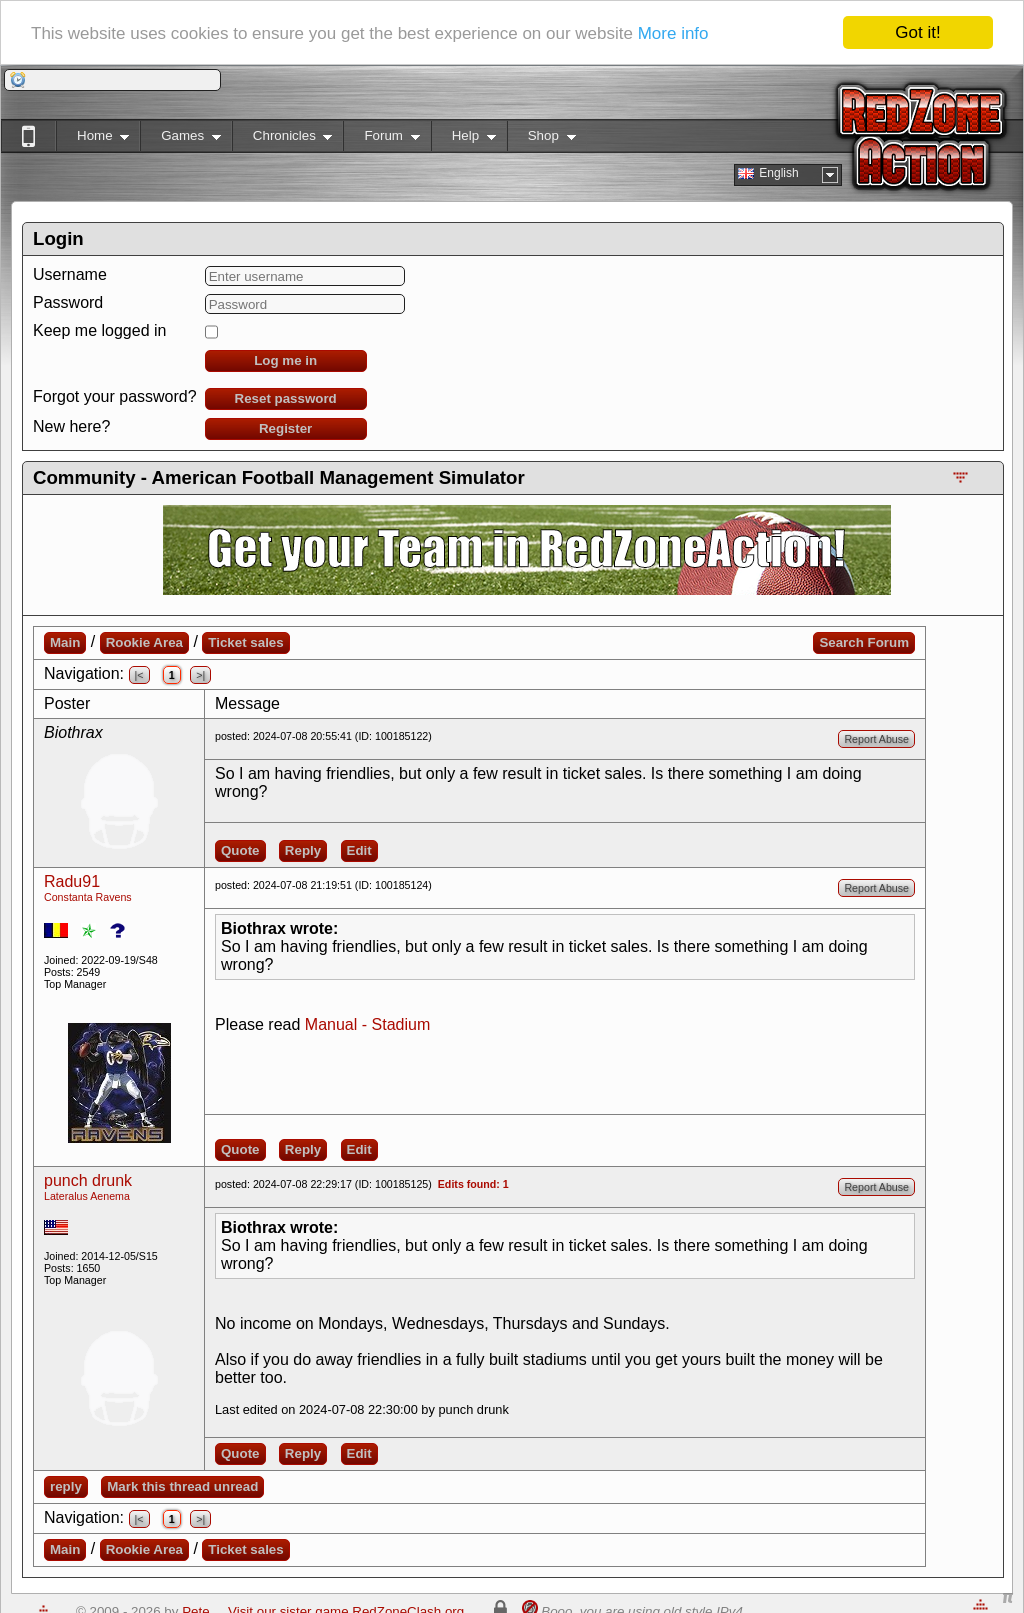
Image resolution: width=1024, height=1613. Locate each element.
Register (285, 428)
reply (66, 1486)
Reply (303, 850)
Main (65, 642)
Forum (381, 139)
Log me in (285, 360)
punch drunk (88, 1180)
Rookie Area (144, 642)
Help (463, 139)
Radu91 (72, 881)
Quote (240, 850)
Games (180, 139)
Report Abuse (876, 739)
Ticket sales (245, 642)
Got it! (917, 32)
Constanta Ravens (88, 897)
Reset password (286, 398)
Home (92, 139)
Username (70, 274)
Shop (541, 139)
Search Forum (864, 642)
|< (139, 675)
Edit (359, 850)
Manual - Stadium (367, 1024)
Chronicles (282, 139)
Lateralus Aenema (87, 1196)
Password (68, 302)
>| (200, 675)
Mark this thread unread (182, 1486)
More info (673, 32)
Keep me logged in (99, 330)
